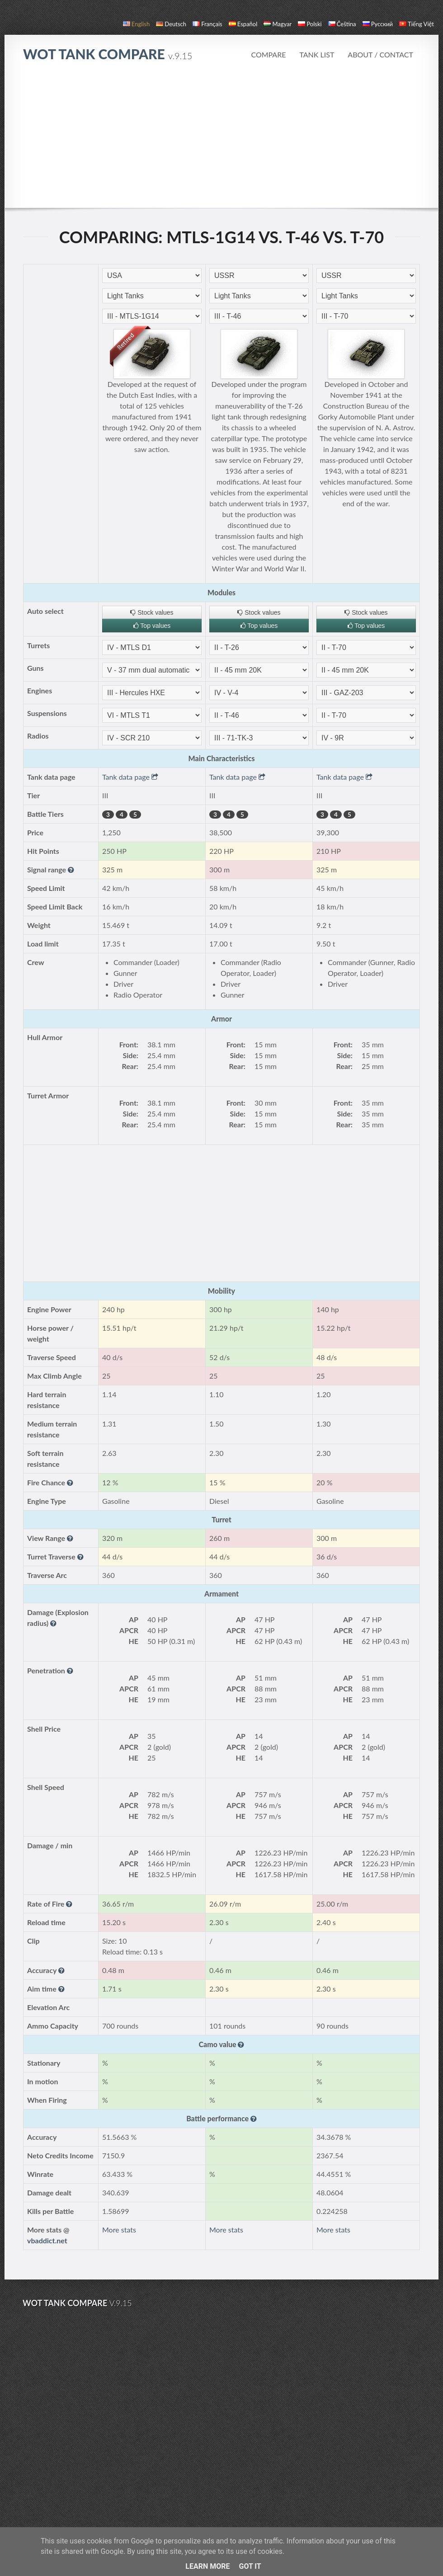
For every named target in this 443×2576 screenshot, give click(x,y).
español (243, 24)
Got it (250, 2566)
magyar (278, 24)
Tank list (316, 54)
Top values (152, 625)
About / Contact (380, 54)
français (207, 24)
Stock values (151, 612)
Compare (268, 54)
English (136, 24)
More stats (119, 2229)
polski (309, 24)
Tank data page (130, 776)
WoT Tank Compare (107, 54)
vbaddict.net (47, 2240)
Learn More (207, 2566)
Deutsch (171, 24)
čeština (342, 24)
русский (378, 24)
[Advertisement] (221, 139)
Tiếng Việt (416, 24)
